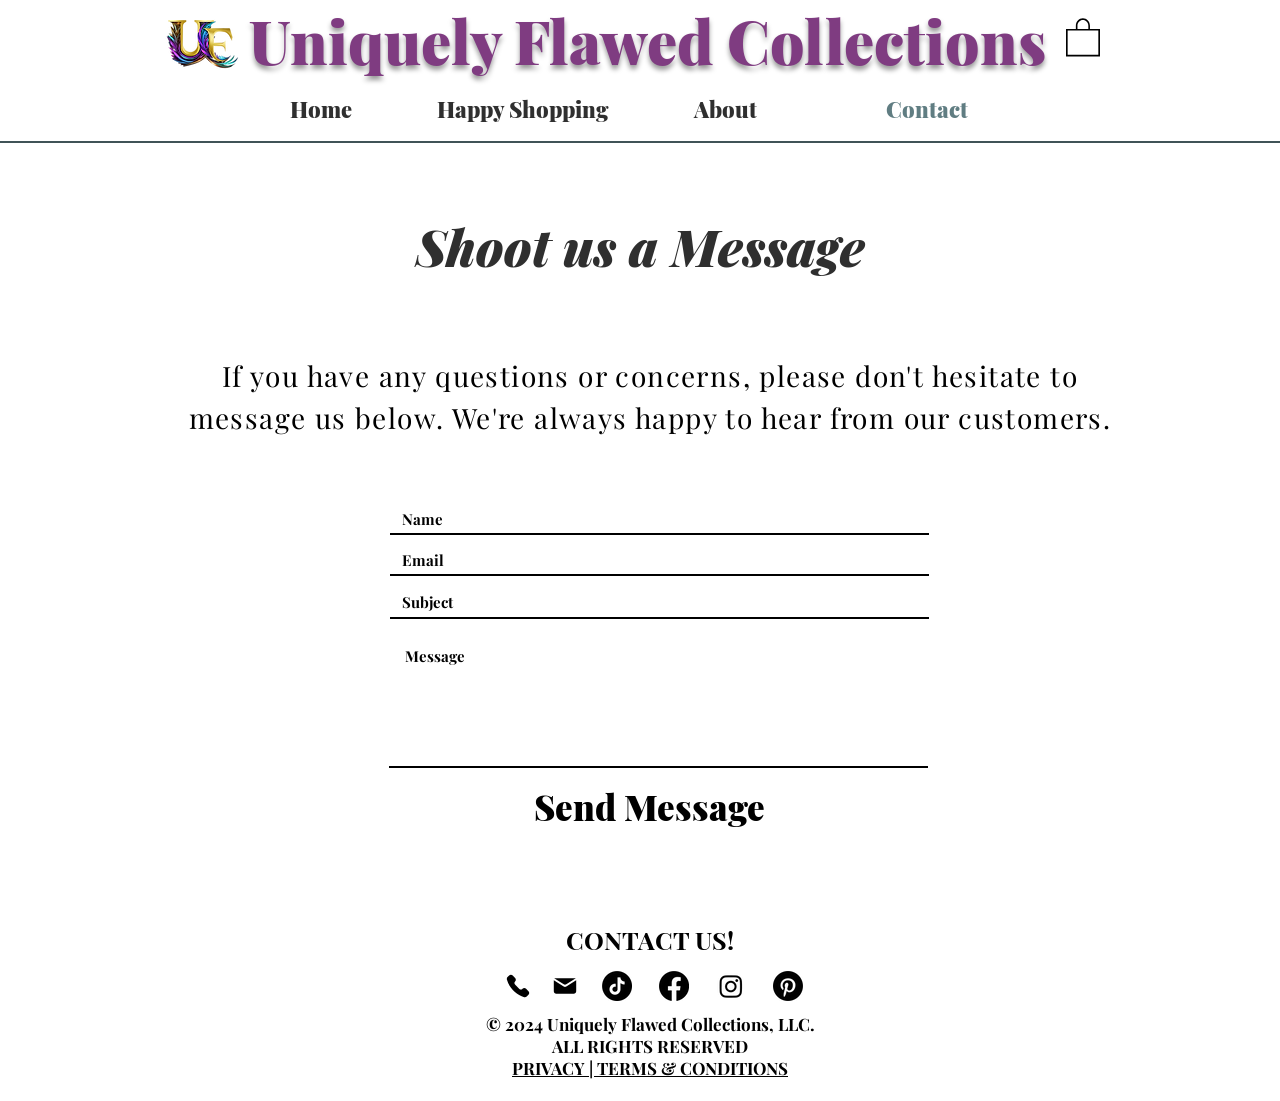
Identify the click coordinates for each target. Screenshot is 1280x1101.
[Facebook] (674, 986)
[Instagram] (731, 986)
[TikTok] (617, 986)
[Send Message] (649, 807)
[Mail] (565, 986)
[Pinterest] (788, 986)
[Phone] (518, 986)
